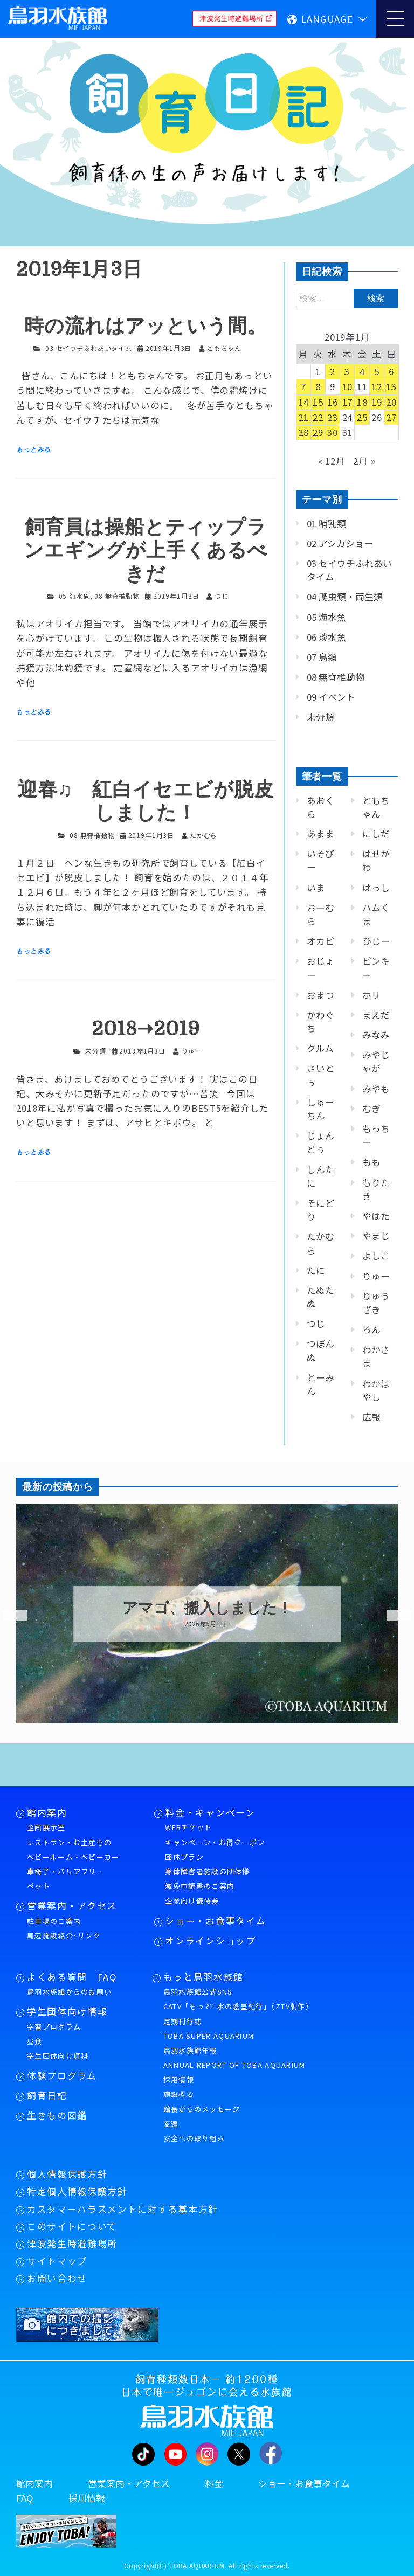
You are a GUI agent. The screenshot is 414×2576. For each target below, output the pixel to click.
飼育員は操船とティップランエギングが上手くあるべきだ (145, 550)
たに (316, 1270)
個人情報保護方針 (67, 2174)
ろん (371, 1329)
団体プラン (184, 1857)
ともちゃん (376, 807)
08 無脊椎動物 (117, 595)
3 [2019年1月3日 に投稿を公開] (347, 371)
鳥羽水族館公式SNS (198, 1991)
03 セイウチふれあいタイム (88, 347)
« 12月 (332, 460)
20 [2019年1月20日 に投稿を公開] (391, 402)
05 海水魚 (74, 595)
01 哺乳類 (326, 523)
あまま (320, 833)
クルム (320, 1048)
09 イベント (331, 696)
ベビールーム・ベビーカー (73, 1857)
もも (371, 1161)
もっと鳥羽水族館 (203, 1976)
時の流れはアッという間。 (145, 326)
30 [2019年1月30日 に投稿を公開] (332, 432)
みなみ (376, 1034)
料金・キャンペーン (210, 1812)
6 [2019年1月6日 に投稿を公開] (391, 371)
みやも (376, 1088)
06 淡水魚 (326, 637)
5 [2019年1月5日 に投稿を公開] (377, 371)
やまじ (376, 1235)
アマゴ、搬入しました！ (207, 1608)
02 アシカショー (340, 543)
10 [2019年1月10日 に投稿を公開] (347, 386)
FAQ (24, 2497)
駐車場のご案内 (54, 1921)
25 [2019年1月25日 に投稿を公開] (362, 417)
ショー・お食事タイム (215, 1920)
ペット (38, 1886)
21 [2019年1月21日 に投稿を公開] (303, 417)
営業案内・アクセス (72, 1905)
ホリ (371, 994)
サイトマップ (57, 2260)
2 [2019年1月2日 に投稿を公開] (332, 371)
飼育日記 (47, 2095)
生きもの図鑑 (57, 2115)
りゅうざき (376, 1303)
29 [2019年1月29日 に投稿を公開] (318, 432)
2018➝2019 (146, 1029)
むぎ (371, 1108)
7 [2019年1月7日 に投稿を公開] (303, 386)
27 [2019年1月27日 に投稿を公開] (391, 417)
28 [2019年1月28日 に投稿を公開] (303, 432)
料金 (214, 2483)
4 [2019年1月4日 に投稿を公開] (362, 371)
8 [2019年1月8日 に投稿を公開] (318, 386)
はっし (376, 887)
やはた (376, 1215)
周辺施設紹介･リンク (64, 1935)
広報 (371, 1416)
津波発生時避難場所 (72, 2243)
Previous (8, 1615)
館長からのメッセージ (201, 2109)
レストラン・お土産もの (69, 1842)
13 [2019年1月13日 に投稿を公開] (391, 386)
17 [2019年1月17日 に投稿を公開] (347, 402)
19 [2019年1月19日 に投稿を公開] (376, 402)
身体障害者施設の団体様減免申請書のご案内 (207, 1878)
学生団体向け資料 (57, 2056)
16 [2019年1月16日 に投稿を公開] (332, 402)
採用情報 (178, 2079)
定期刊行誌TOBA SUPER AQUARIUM (208, 2028)
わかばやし (376, 1390)
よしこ (376, 1255)
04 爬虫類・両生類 (345, 596)
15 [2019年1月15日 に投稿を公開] (318, 402)
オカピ (320, 940)
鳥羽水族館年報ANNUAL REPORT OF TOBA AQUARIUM (234, 2057)
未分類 (95, 1050)
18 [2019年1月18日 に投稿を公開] (362, 402)
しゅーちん (320, 1109)
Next (392, 1615)
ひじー (376, 940)
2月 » (364, 460)
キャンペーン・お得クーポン (215, 1842)
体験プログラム (62, 2075)
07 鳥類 (322, 656)
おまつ (320, 994)
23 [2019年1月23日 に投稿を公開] (332, 417)
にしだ (376, 833)
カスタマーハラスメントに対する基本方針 (122, 2209)
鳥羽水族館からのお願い (69, 1991)
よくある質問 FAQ (72, 1976)
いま (316, 887)
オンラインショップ (210, 1940)
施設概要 (178, 2094)
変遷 (171, 2123)
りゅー (376, 1276)
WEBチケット (188, 1827)
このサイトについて (72, 2226)
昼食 (35, 2041)
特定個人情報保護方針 (77, 2191)
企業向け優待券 (192, 1900)
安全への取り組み (194, 2138)
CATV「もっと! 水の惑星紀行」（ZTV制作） (238, 2006)
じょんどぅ (320, 1142)
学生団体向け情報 (67, 2011)
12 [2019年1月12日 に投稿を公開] (376, 386)
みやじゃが (376, 1061)
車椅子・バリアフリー (65, 1871)
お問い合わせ (57, 2278)
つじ (316, 1323)
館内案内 (47, 1812)
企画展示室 (46, 1827)
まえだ (376, 1014)
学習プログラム (54, 2026)
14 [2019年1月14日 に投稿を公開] (303, 402)
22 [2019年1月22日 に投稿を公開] (318, 417)
